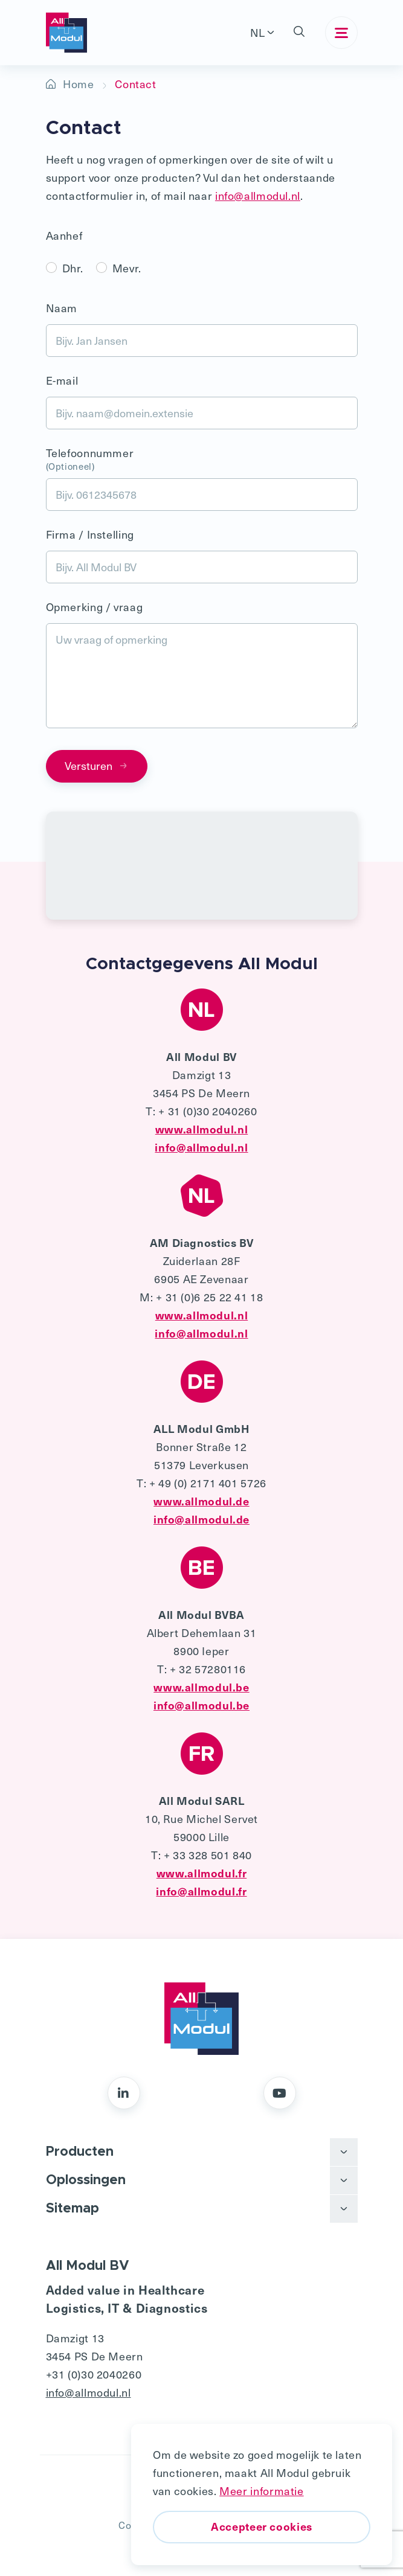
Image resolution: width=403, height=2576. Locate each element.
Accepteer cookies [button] (261, 2526)
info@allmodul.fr (201, 1890)
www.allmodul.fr (201, 1872)
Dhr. (73, 268)
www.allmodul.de (201, 1500)
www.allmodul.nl (201, 1128)
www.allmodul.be (201, 1686)
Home (78, 83)
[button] (299, 32)
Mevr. (126, 268)
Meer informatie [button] (261, 2490)
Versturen (97, 765)
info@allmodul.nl (257, 195)
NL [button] (257, 32)
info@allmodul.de (201, 1519)
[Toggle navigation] (341, 32)
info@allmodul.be (201, 1705)
